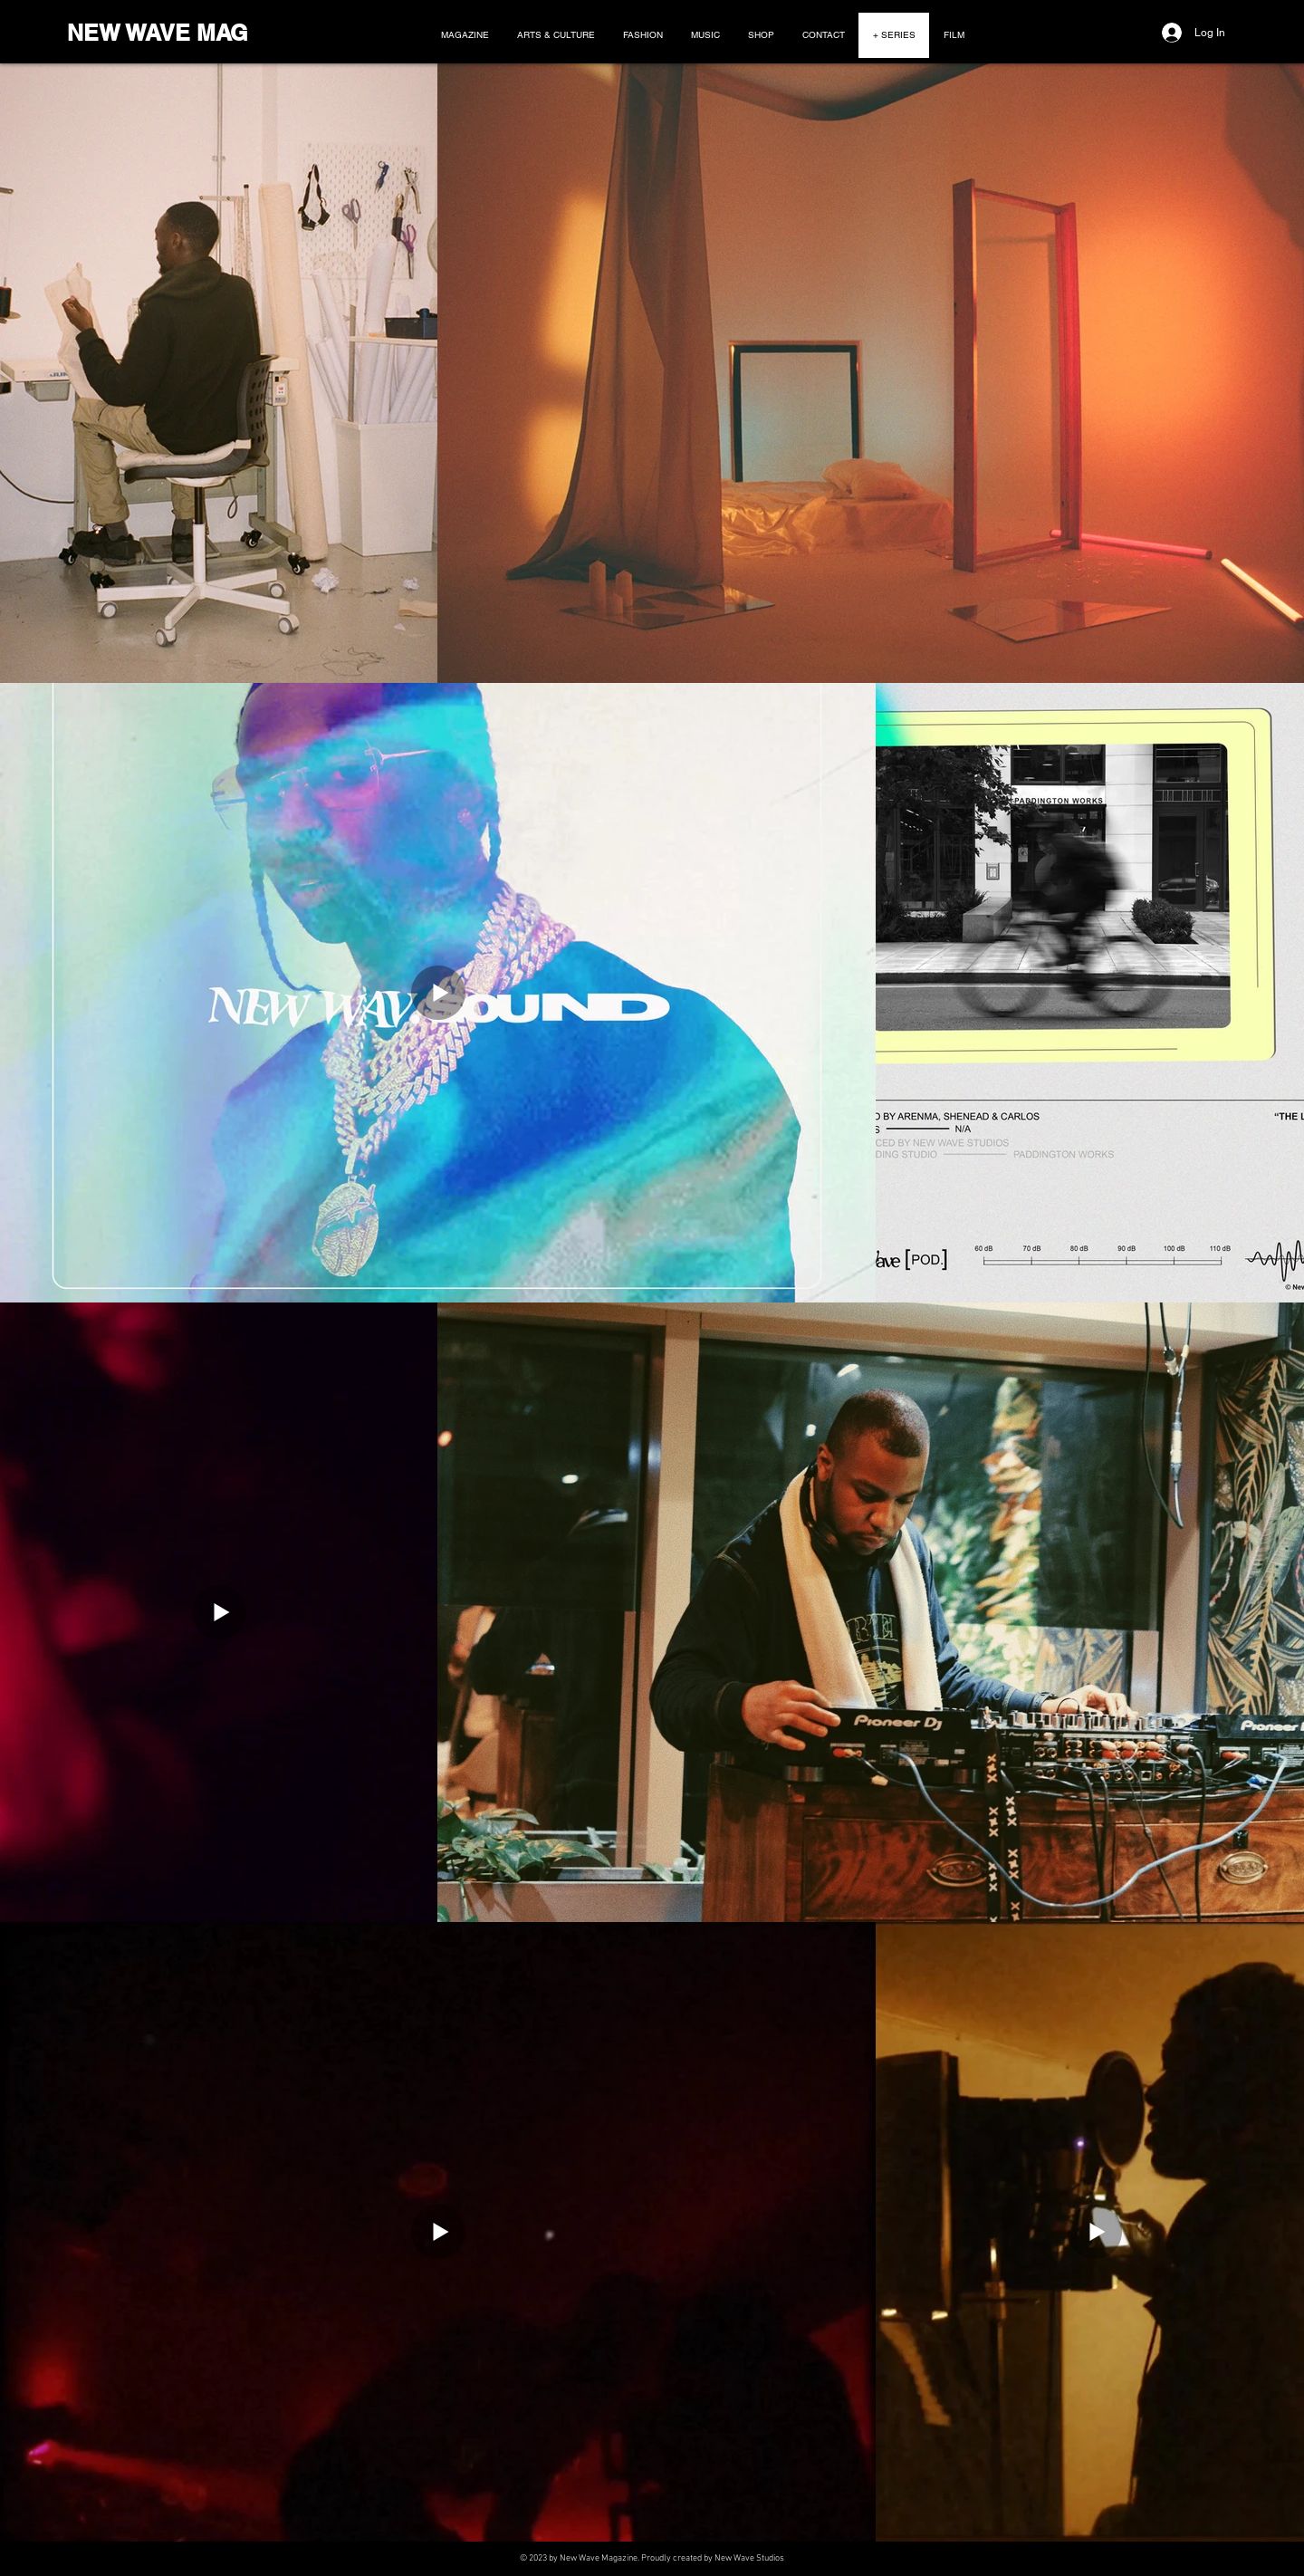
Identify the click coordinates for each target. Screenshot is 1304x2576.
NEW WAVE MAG (157, 32)
